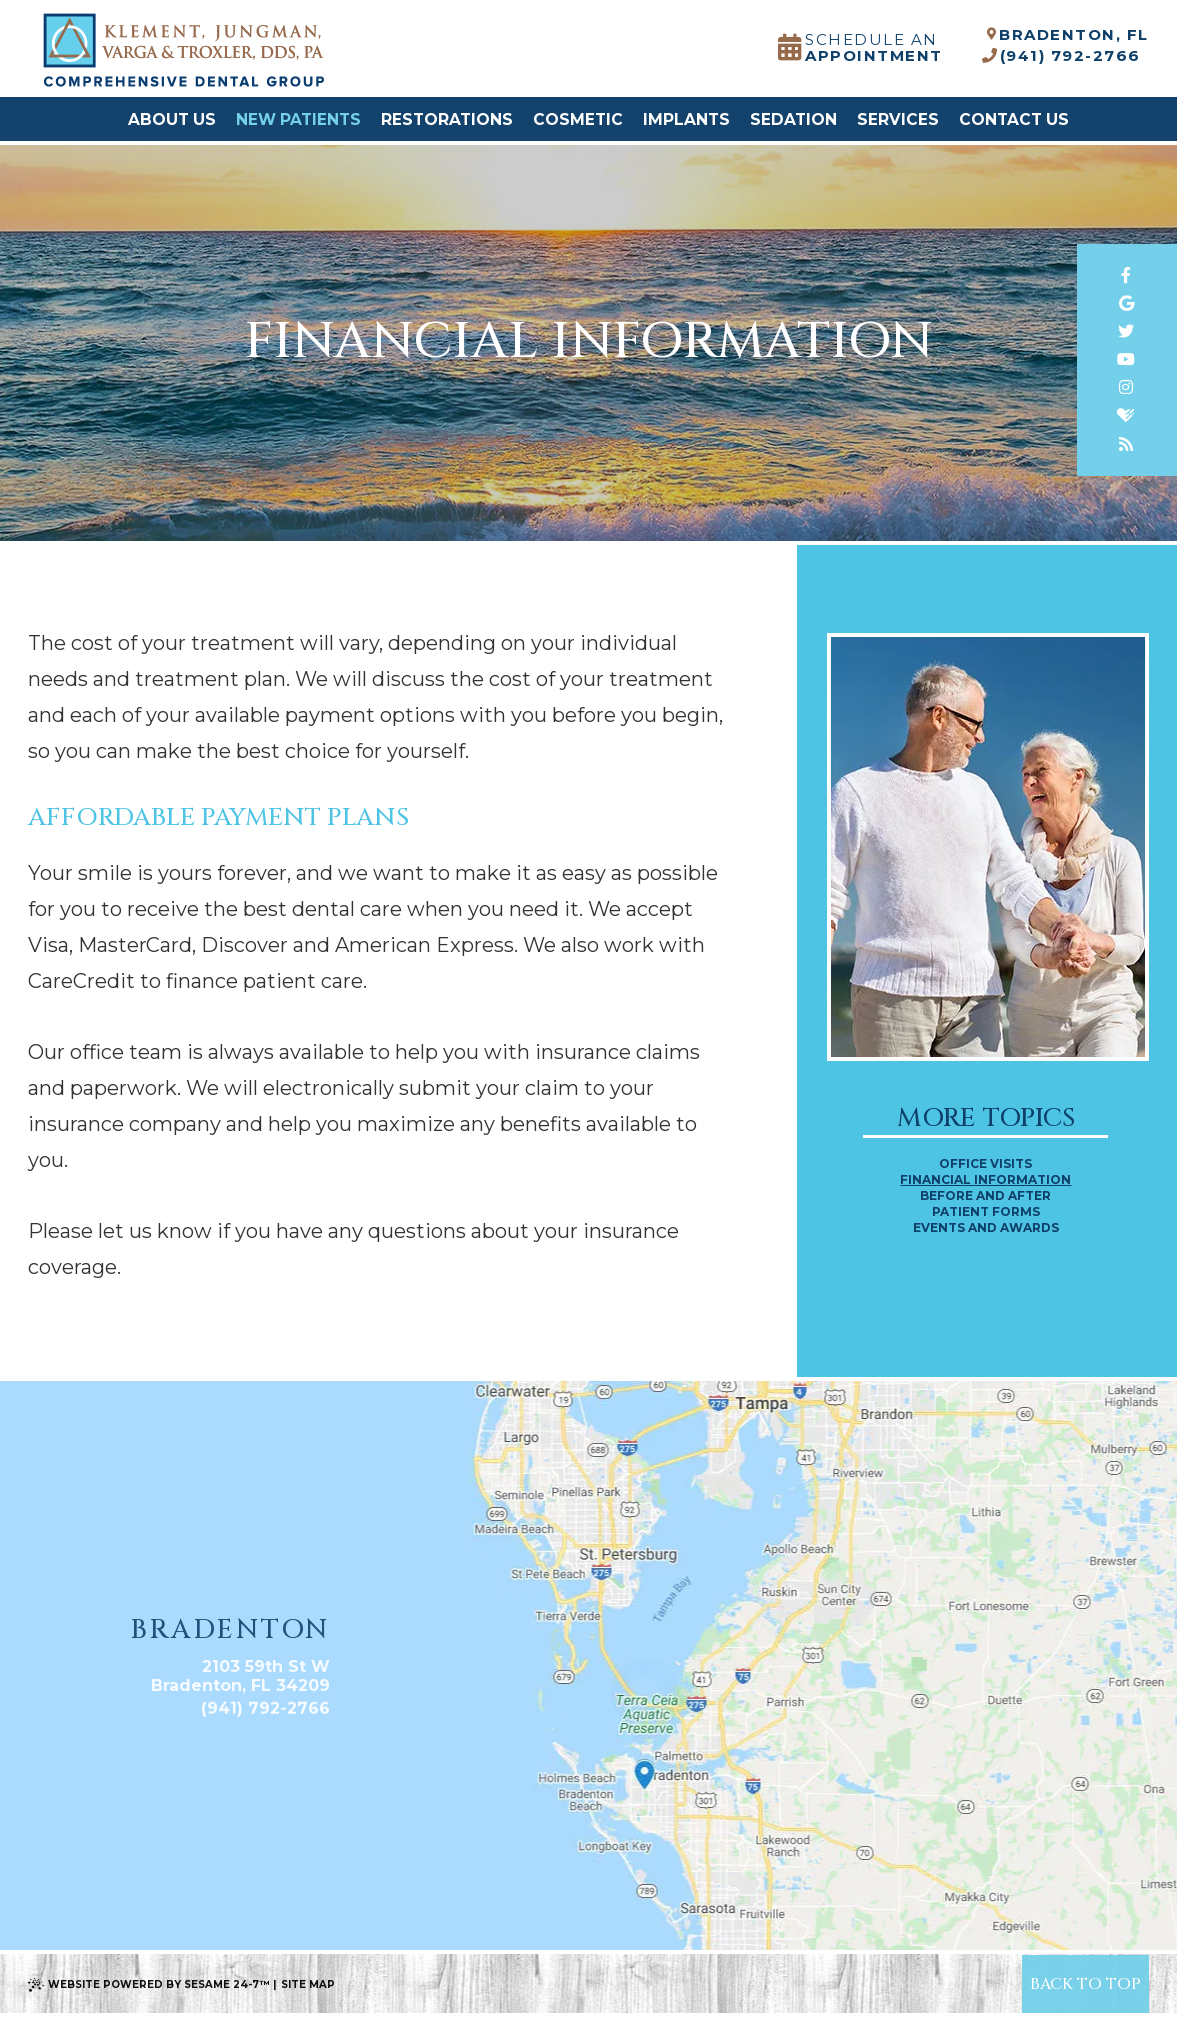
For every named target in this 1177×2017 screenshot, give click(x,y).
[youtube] (1127, 359)
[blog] (1127, 444)
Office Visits (985, 1164)
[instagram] (1127, 387)
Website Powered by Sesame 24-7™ (158, 1984)
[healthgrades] (1127, 416)
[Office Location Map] (644, 1762)
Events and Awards (986, 1228)
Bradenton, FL (1069, 35)
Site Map (308, 1984)
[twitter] (1127, 331)
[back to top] (1085, 1983)
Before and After (985, 1196)
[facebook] (1127, 275)
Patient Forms (986, 1212)
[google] (1127, 303)
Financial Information (985, 1180)
